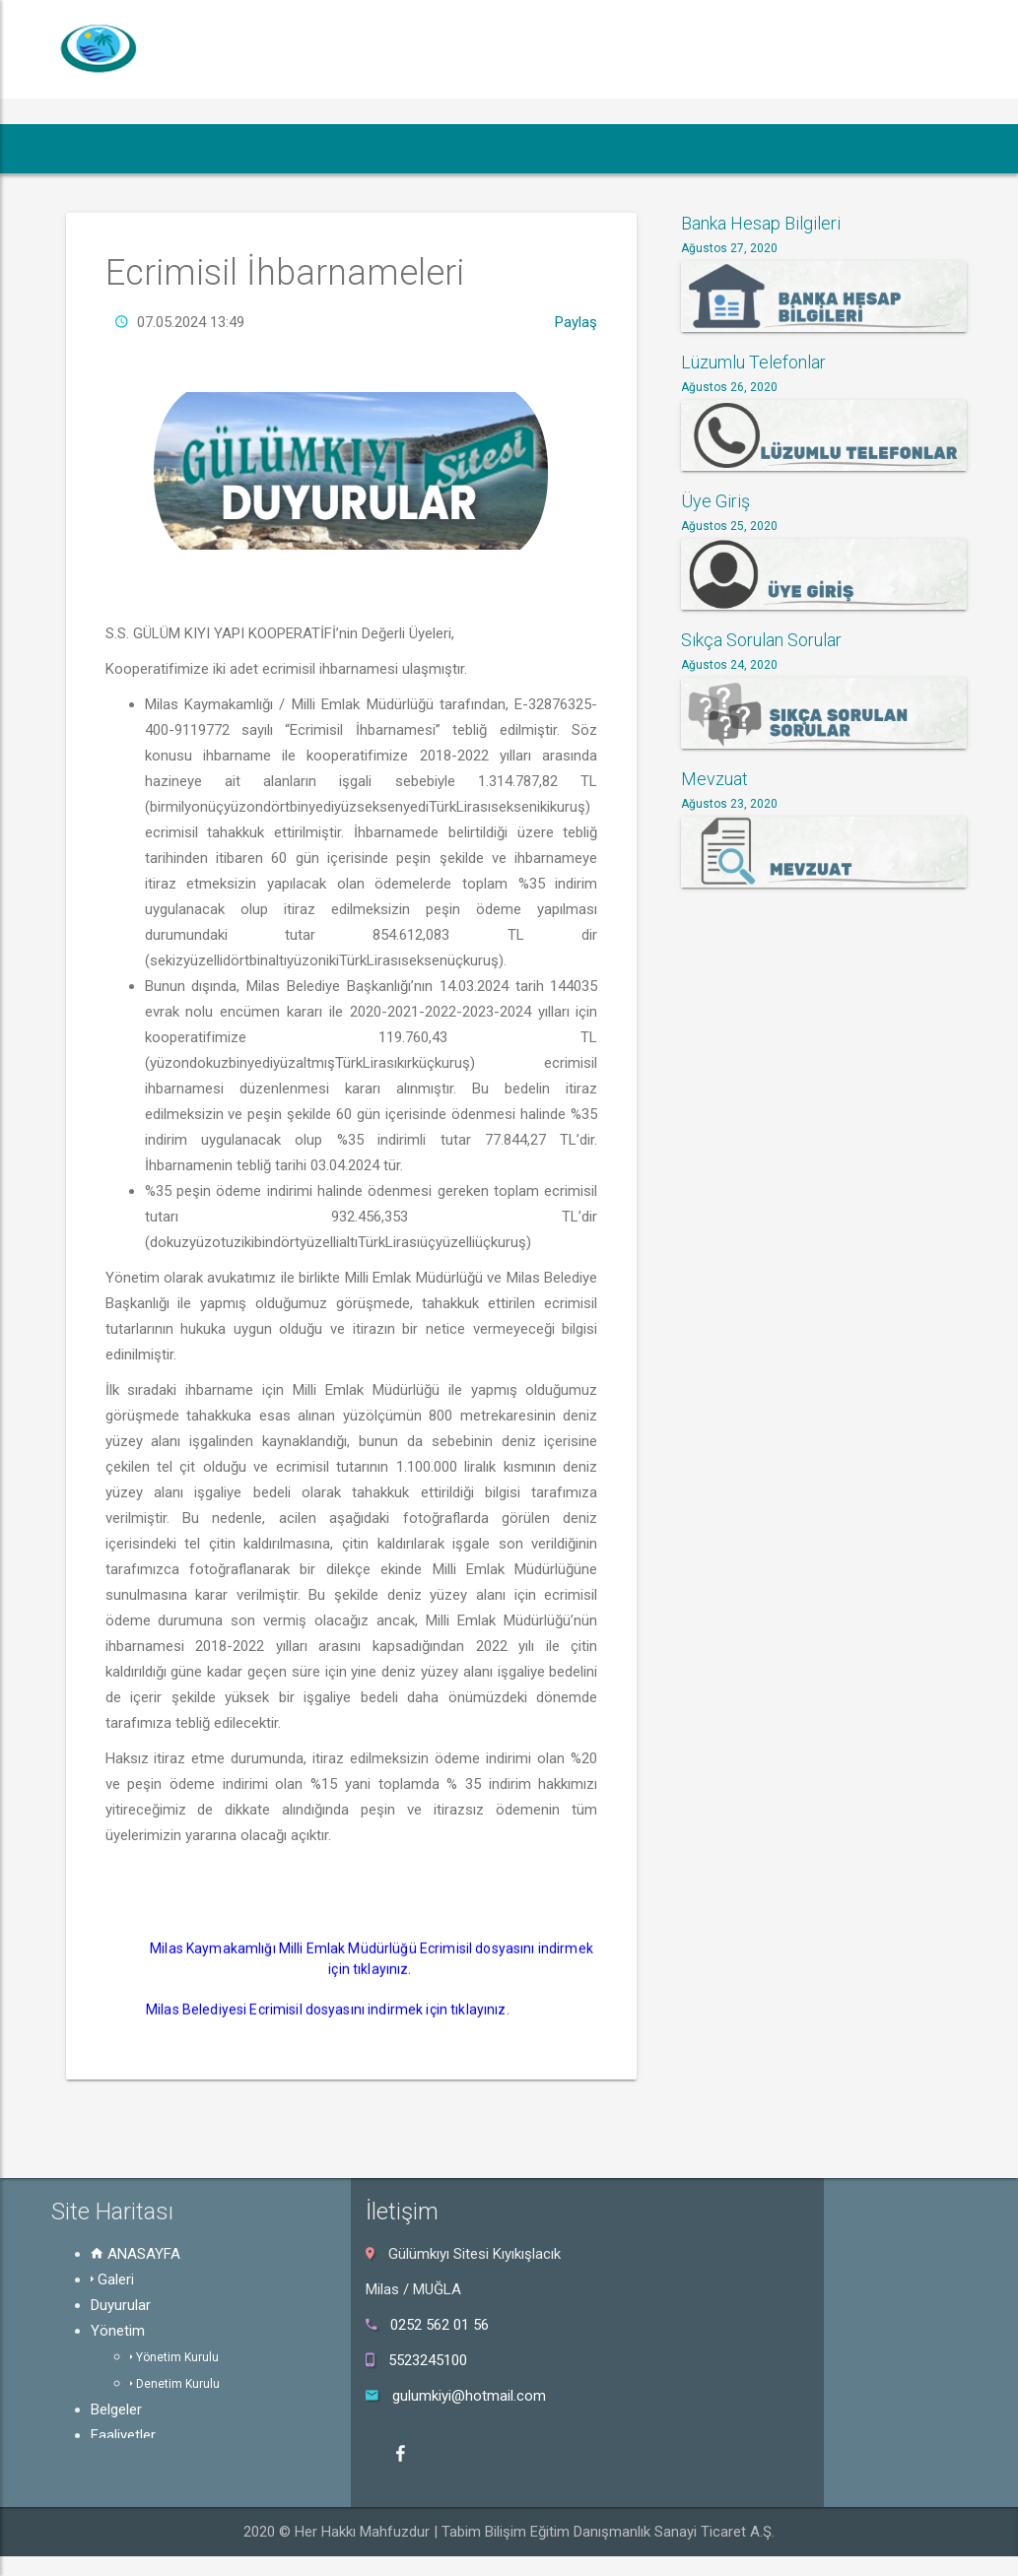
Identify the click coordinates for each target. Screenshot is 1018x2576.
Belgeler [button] (469, 148)
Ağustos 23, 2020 (729, 804)
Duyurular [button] (255, 148)
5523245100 (427, 2360)
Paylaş (576, 360)
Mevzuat (714, 778)
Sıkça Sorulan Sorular (761, 639)
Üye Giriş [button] (802, 148)
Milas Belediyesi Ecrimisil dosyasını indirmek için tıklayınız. (329, 2048)
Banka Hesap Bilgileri (761, 223)
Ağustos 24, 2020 (729, 665)
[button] (86, 148)
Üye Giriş (715, 501)
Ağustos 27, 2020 (729, 248)
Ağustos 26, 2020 (729, 387)
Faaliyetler (123, 2435)
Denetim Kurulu (175, 2384)
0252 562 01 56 (439, 2325)
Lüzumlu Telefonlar (753, 362)
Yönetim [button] (367, 148)
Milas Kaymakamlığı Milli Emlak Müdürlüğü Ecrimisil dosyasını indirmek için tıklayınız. (373, 1997)
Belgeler (116, 2409)
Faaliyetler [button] (578, 148)
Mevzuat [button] (697, 148)
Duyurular (121, 2305)
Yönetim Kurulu (174, 2357)
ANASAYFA (135, 2254)
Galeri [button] (158, 148)
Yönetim (118, 2331)
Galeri (112, 2279)
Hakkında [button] (908, 148)
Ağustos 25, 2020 (729, 526)
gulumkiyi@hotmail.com (469, 2396)
